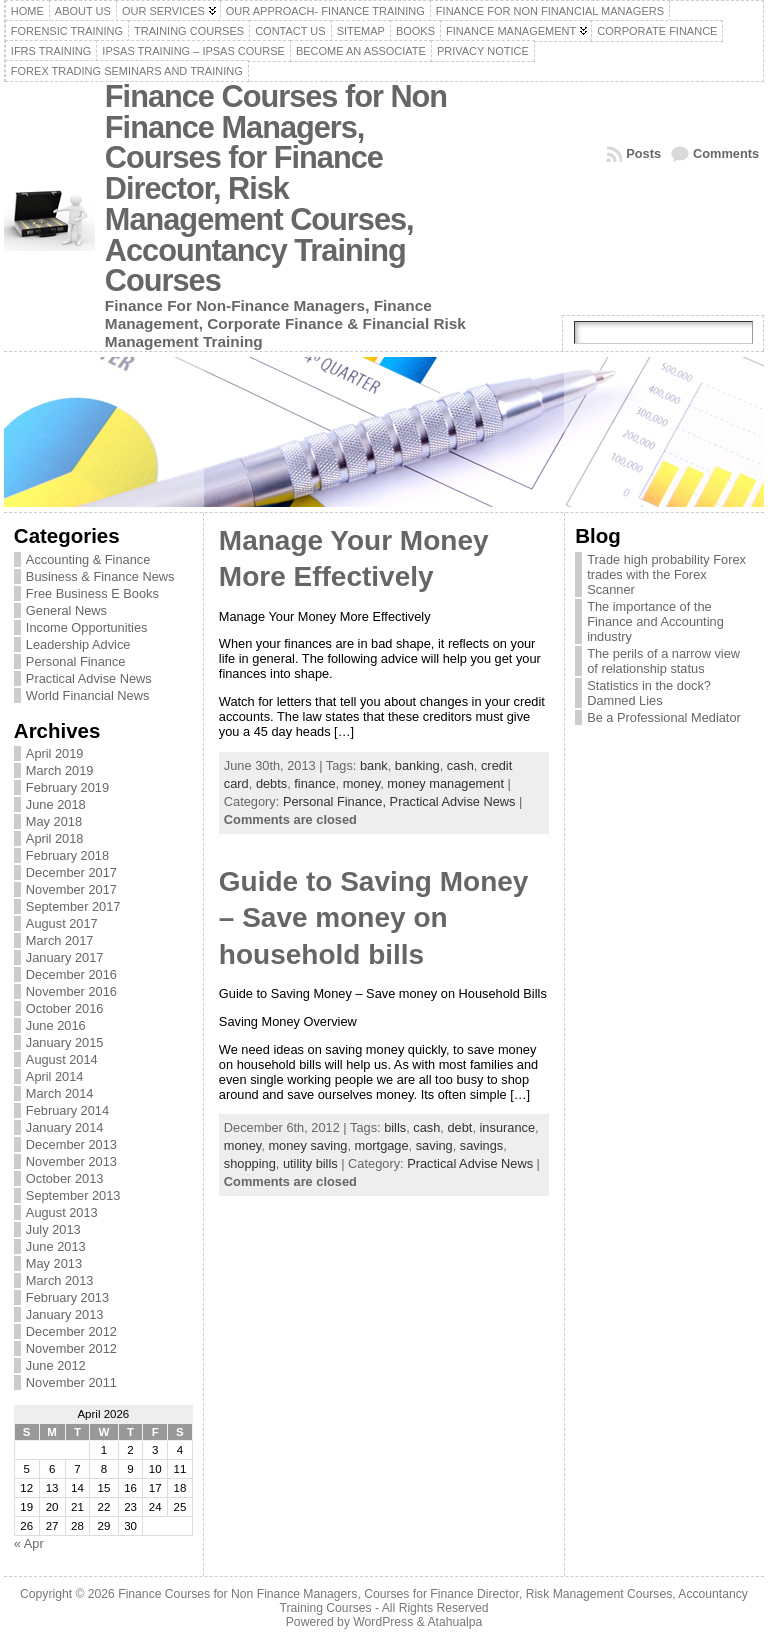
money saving (307, 1145)
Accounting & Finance (88, 559)
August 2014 (62, 1059)
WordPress (383, 1622)
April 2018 (55, 838)
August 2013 (62, 1212)
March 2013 (60, 1280)
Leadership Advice (78, 644)
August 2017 (62, 923)
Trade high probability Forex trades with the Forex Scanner (666, 574)
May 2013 (54, 1263)
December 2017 (71, 872)
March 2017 (60, 940)
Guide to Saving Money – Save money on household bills (374, 918)
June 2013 (56, 1246)
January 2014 (65, 1127)
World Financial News (88, 695)
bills (395, 1127)
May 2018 (54, 821)
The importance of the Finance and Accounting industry (655, 621)
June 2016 (56, 1025)
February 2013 (67, 1297)
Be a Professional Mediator (664, 717)
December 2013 (71, 1144)
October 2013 (65, 1178)
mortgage (382, 1145)
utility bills (310, 1163)
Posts (643, 153)
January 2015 (65, 1042)
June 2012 (56, 1365)
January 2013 (65, 1314)
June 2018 (56, 804)
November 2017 (71, 889)
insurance (508, 1127)
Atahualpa (454, 1622)
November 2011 (71, 1382)
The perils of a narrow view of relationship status (663, 661)
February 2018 (67, 855)
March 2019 (60, 770)
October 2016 (65, 1008)
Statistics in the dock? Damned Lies (649, 693)
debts (271, 783)
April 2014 (55, 1076)
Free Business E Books (92, 593)
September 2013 (73, 1195)
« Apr (29, 1543)
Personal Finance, (336, 801)
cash (460, 765)
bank (374, 765)
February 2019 (67, 787)
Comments (726, 153)
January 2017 (65, 957)
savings (481, 1145)
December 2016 (71, 974)
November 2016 (71, 991)
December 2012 (71, 1331)
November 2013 (71, 1161)
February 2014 (67, 1110)
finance (314, 783)
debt (459, 1127)
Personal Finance (76, 661)
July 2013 (53, 1229)
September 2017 (73, 906)
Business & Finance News (100, 576)
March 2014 (60, 1093)
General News (66, 610)
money (361, 783)
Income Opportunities (87, 627)
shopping (250, 1163)
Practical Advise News (89, 678)
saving (434, 1145)
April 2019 (55, 753)
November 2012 (71, 1348)
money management (445, 783)
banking (417, 765)
